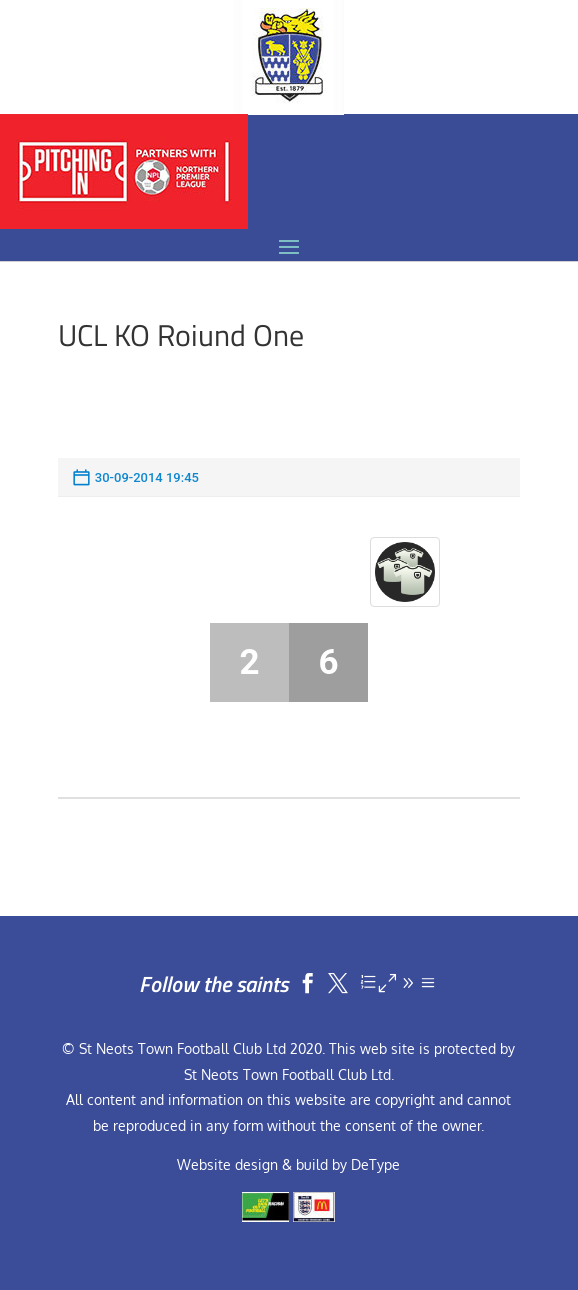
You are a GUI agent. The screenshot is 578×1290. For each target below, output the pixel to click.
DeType (375, 1164)
